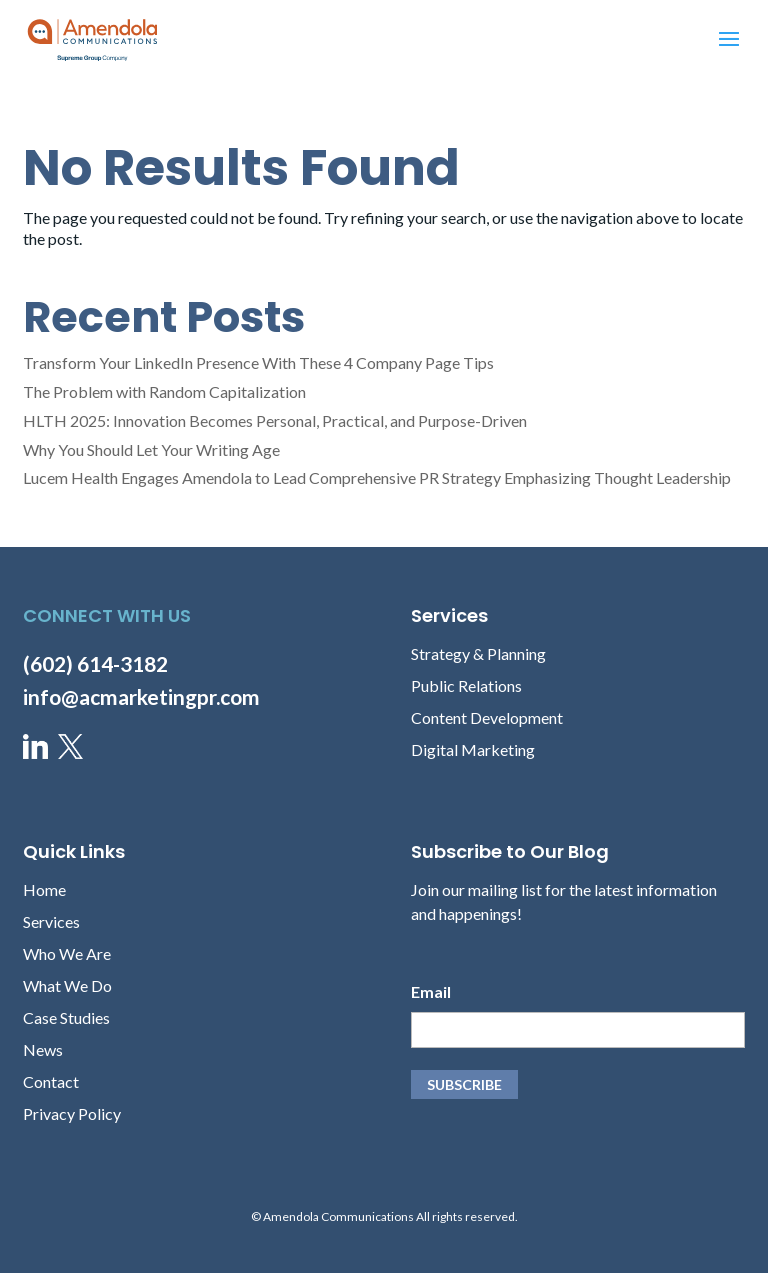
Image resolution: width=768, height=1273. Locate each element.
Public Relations (466, 685)
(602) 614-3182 (95, 663)
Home (44, 889)
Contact (51, 1081)
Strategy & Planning (478, 653)
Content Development (487, 717)
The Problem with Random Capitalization (164, 391)
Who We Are (67, 953)
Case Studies (66, 1017)
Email (431, 991)
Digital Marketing (473, 749)
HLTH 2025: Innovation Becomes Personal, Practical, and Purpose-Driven (275, 420)
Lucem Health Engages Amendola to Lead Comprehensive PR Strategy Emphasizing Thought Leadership (377, 477)
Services (51, 921)
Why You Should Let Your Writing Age (151, 449)
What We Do (67, 985)
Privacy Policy (72, 1113)
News (43, 1049)
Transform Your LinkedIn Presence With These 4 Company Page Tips (258, 362)
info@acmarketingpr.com (141, 696)
